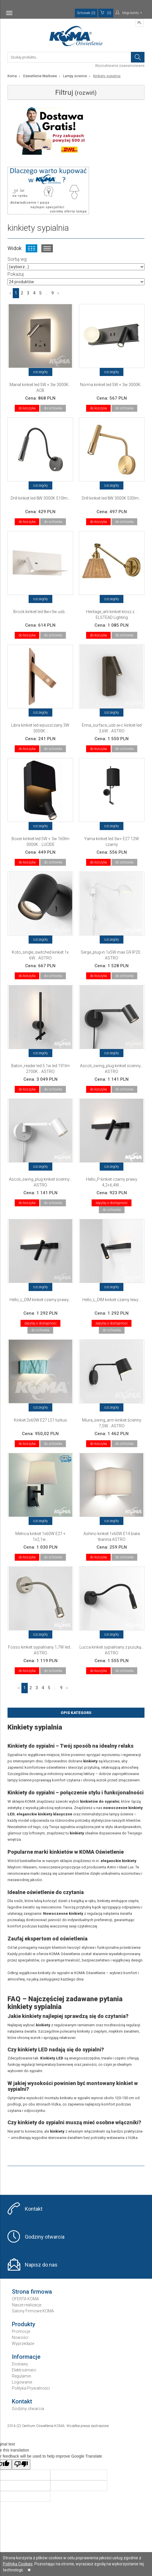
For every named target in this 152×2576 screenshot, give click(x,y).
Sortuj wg (17, 259)
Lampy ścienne (75, 76)
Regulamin (21, 2376)
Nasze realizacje (26, 2305)
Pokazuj (16, 274)
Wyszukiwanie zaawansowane (119, 66)
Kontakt (33, 2209)
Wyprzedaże (23, 2343)
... (46, 293)
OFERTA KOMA (25, 2299)
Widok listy (47, 248)
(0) (105, 12)
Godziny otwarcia (44, 2237)
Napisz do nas (41, 2265)
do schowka (53, 408)
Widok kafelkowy (31, 248)
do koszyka (27, 408)
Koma (12, 76)
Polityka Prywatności (31, 2388)
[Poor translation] (21, 2464)
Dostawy (20, 2364)
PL (139, 23)
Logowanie (22, 2382)
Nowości (20, 2337)
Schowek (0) (86, 13)
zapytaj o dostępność (111, 1203)
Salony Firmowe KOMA (33, 2311)
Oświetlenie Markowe (40, 76)
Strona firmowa (32, 2291)
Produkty (23, 2324)
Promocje (21, 2331)
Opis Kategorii (76, 1713)
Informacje (26, 2356)
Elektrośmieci (24, 2370)
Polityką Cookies (18, 2564)
